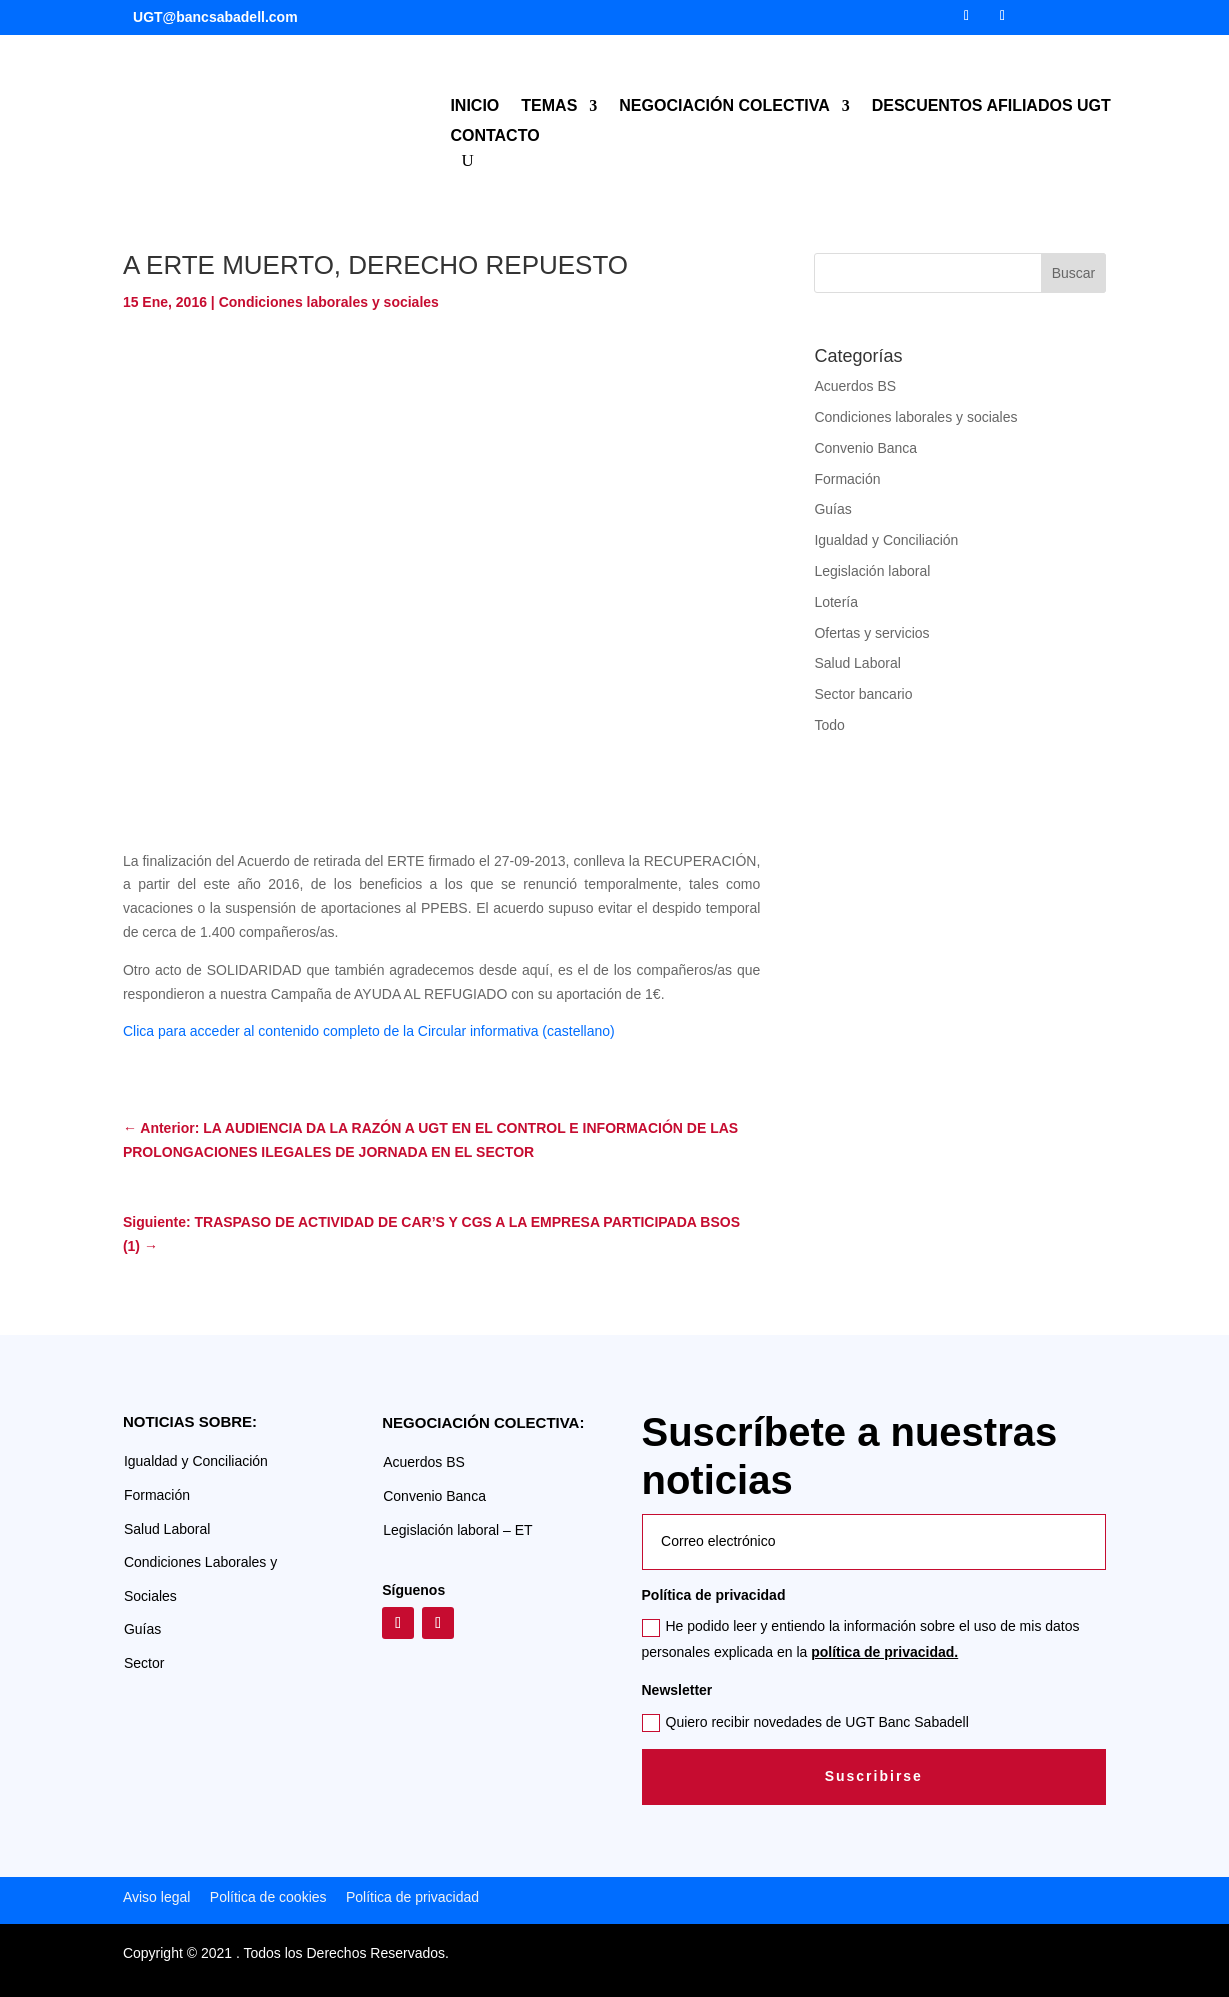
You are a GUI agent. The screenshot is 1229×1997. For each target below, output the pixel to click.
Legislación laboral (872, 571)
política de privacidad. (884, 1652)
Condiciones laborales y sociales (329, 302)
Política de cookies (268, 1897)
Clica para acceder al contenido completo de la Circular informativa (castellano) (369, 1031)
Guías (832, 509)
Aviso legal (156, 1897)
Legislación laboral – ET (457, 1530)
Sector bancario (863, 694)
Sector (144, 1663)
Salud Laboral (857, 663)
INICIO (474, 106)
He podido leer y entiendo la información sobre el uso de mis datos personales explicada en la (861, 1638)
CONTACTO (494, 136)
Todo (829, 725)
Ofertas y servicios (871, 633)
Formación (847, 479)
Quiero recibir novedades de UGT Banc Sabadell (805, 1723)
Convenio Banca (865, 448)
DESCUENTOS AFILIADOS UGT (991, 106)
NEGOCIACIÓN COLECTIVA (724, 106)
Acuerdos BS (855, 386)
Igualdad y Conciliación (886, 540)
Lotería (836, 602)
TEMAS (549, 106)
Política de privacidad (410, 1897)
